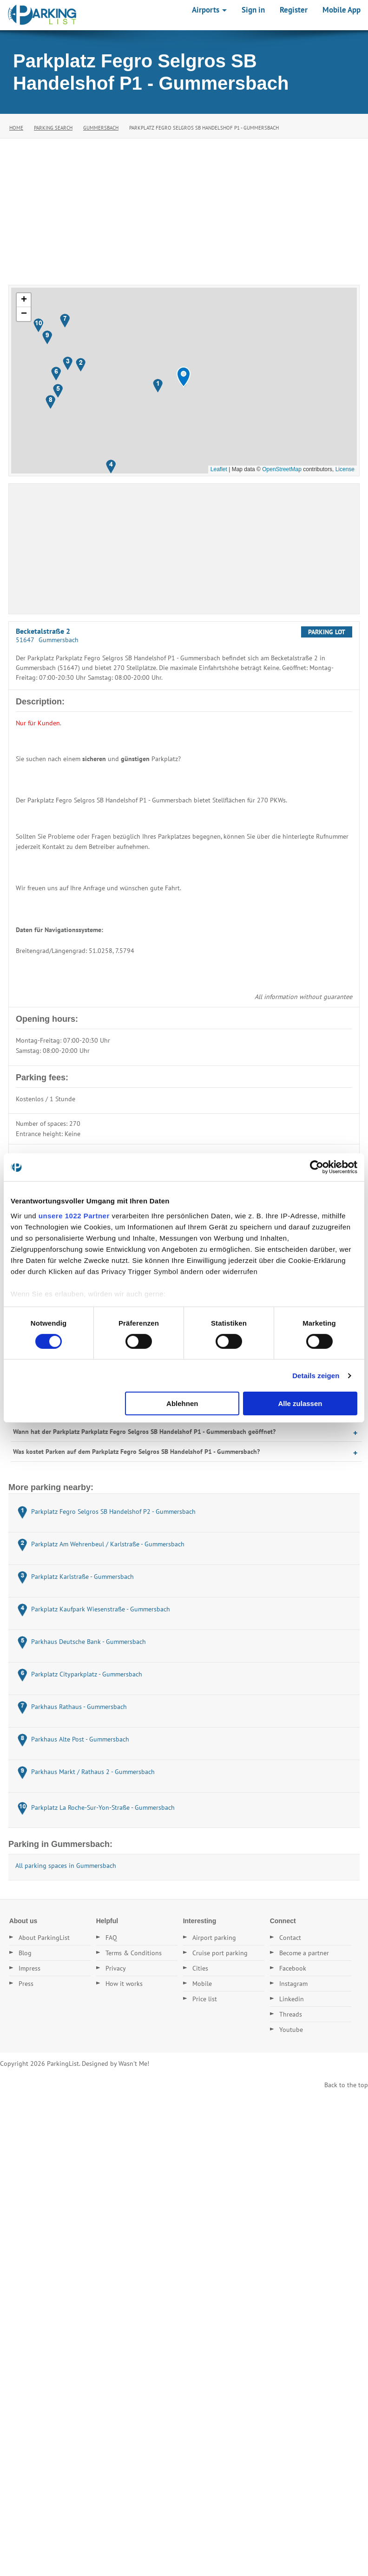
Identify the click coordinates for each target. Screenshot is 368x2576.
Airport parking (214, 1937)
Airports (209, 10)
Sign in (253, 10)
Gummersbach (100, 128)
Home (16, 128)
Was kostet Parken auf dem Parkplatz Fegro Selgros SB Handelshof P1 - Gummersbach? (136, 1451)
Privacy (115, 1968)
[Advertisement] (184, 208)
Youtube (291, 2029)
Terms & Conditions (133, 1953)
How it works (124, 1983)
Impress (29, 1968)
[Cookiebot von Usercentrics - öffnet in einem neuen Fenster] (316, 1167)
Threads (290, 2014)
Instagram (293, 1983)
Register (294, 10)
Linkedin (291, 1999)
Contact (290, 1937)
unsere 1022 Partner (74, 1215)
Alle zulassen (300, 1403)
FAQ (111, 1937)
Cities (200, 1968)
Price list (204, 1999)
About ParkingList (44, 1937)
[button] (184, 377)
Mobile (202, 1983)
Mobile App (341, 10)
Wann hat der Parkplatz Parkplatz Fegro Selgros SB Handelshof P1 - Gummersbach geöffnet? (144, 1431)
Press (26, 1983)
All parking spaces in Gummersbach (65, 1865)
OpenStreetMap (282, 469)
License (345, 469)
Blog (25, 1953)
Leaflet (218, 469)
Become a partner (304, 1953)
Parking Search (53, 128)
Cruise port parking (220, 1953)
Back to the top (346, 2085)
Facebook (292, 1968)
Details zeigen (315, 1376)
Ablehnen (182, 1403)
